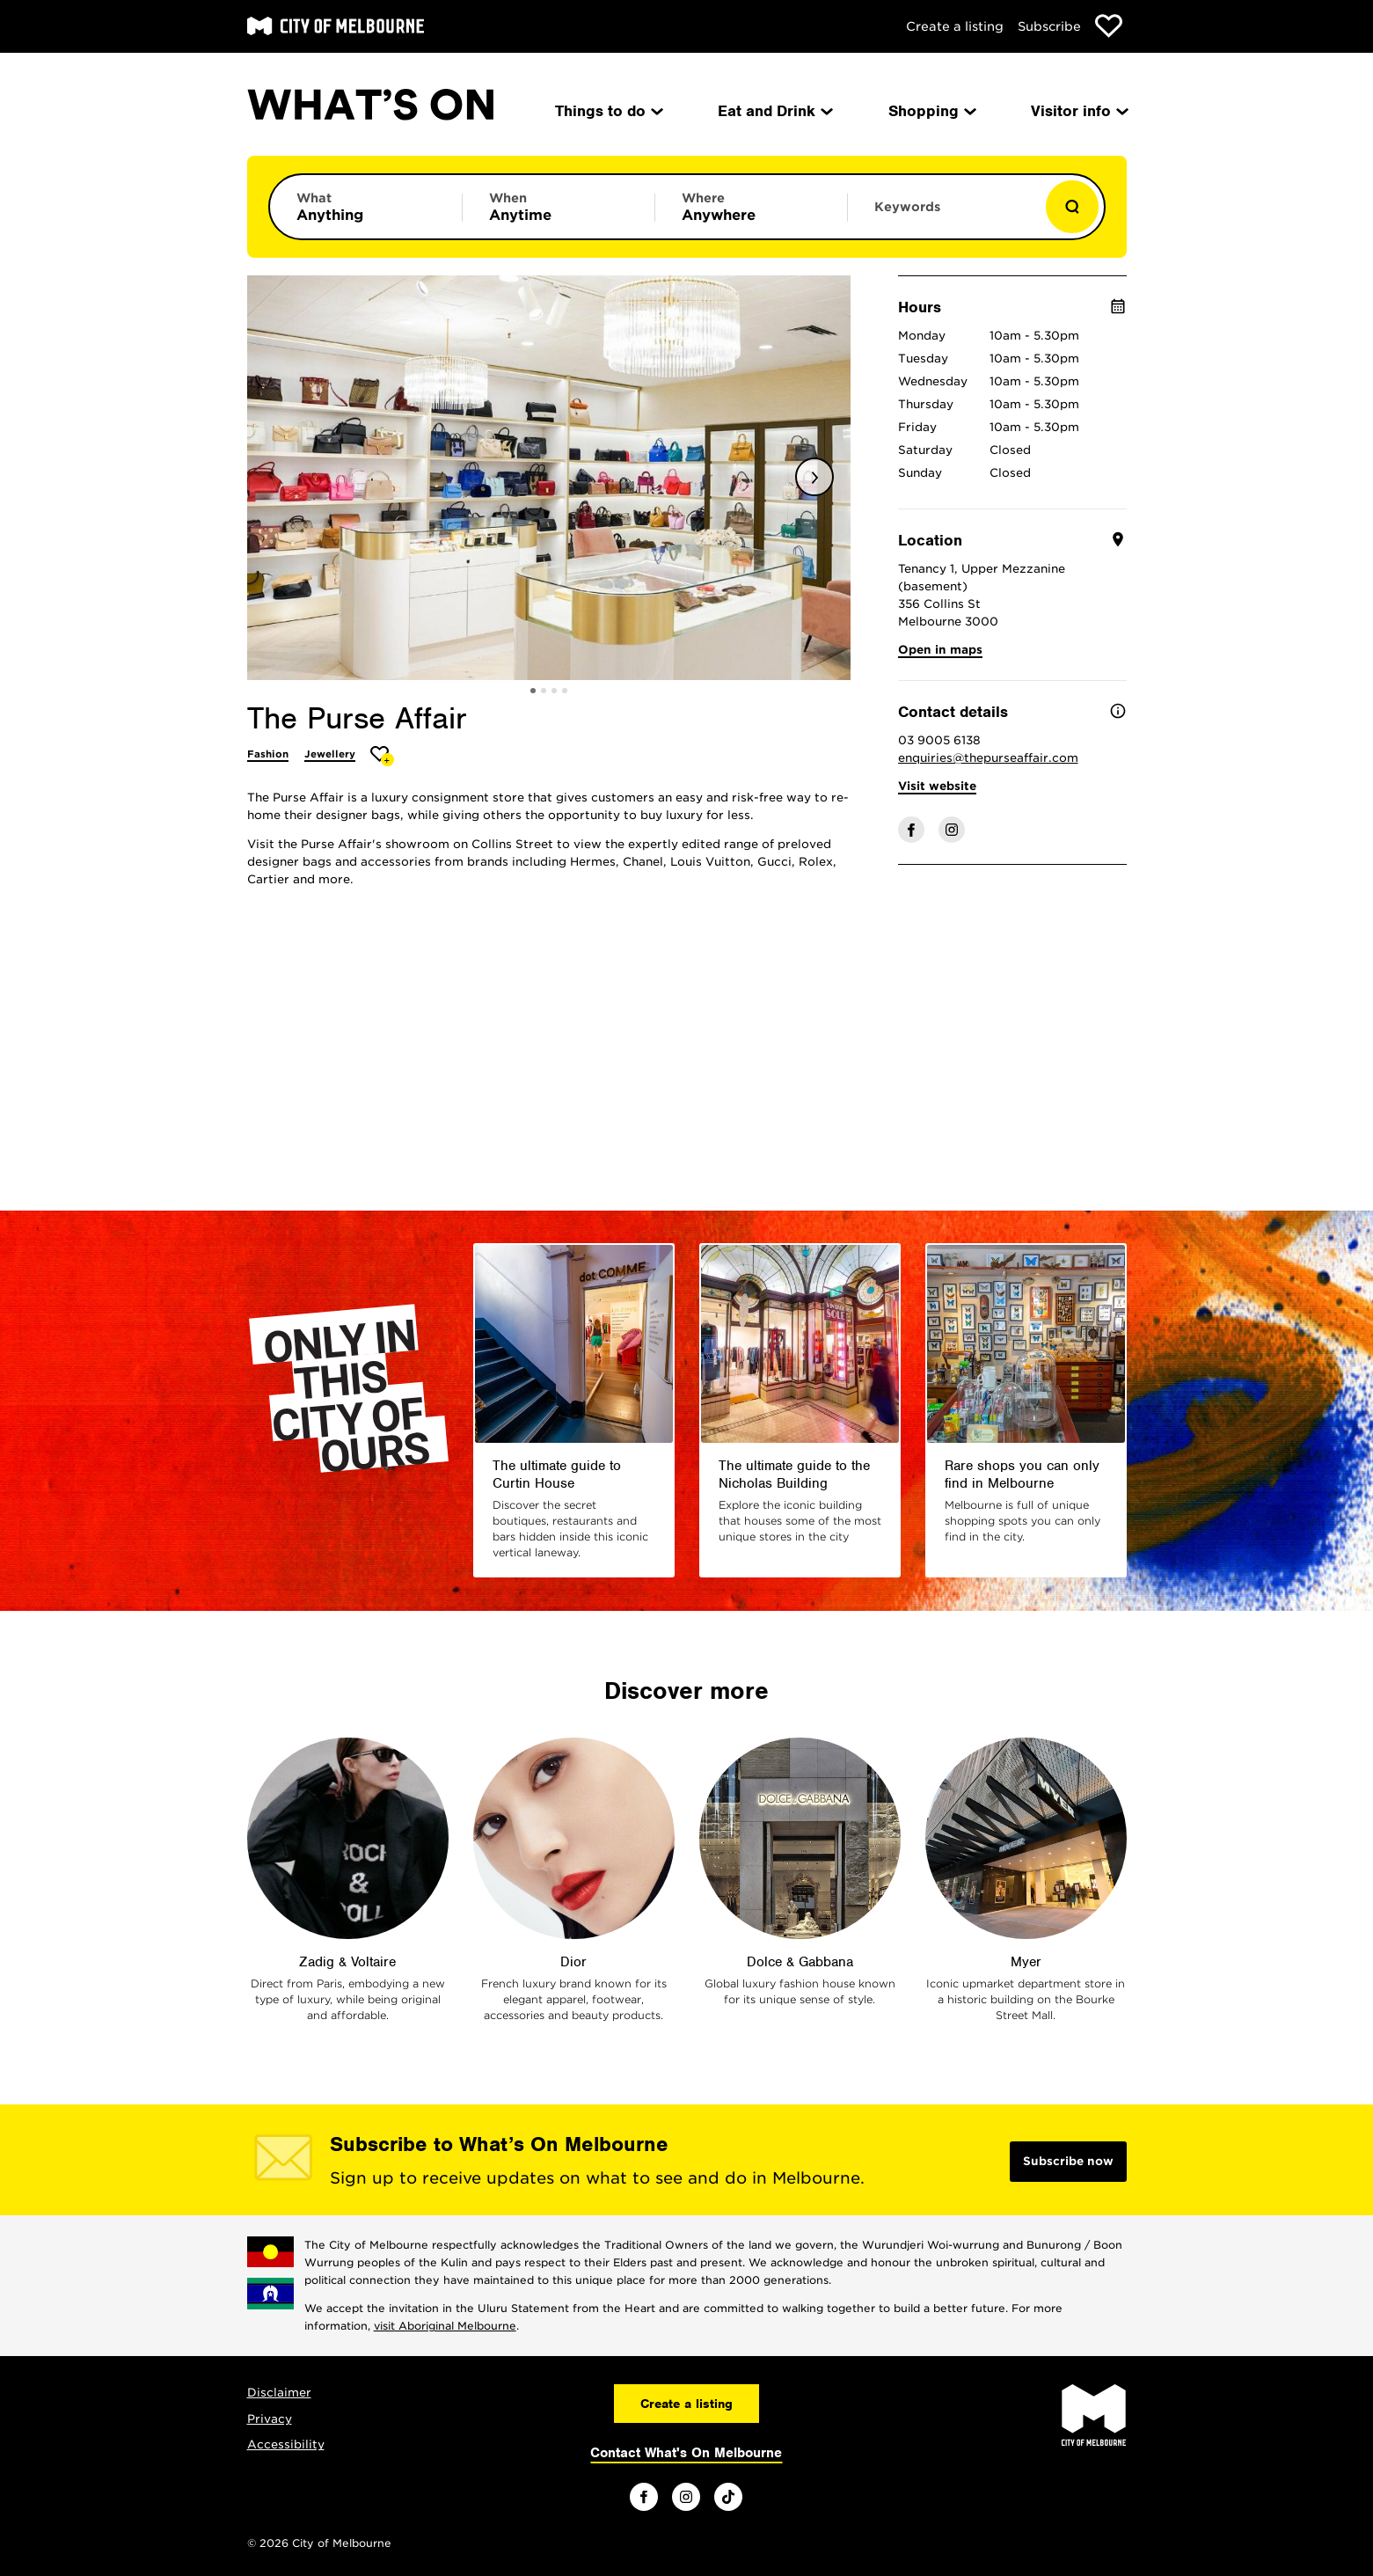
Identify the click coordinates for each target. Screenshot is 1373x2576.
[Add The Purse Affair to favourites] (382, 756)
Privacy (269, 2419)
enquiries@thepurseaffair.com (988, 758)
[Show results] (1072, 206)
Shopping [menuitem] (931, 111)
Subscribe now (1068, 2161)
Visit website (937, 786)
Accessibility (286, 2444)
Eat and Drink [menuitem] (774, 111)
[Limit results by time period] (558, 207)
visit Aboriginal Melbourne (445, 2325)
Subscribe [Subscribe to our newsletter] (1049, 26)
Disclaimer (279, 2392)
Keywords (907, 207)
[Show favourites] (1108, 26)
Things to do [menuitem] (608, 111)
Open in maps (940, 649)
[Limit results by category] (366, 207)
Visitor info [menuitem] (1078, 111)
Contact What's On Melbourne (686, 2453)
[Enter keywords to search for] (943, 215)
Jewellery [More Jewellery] (329, 754)
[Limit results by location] (751, 207)
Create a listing (955, 26)
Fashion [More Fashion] (267, 754)
